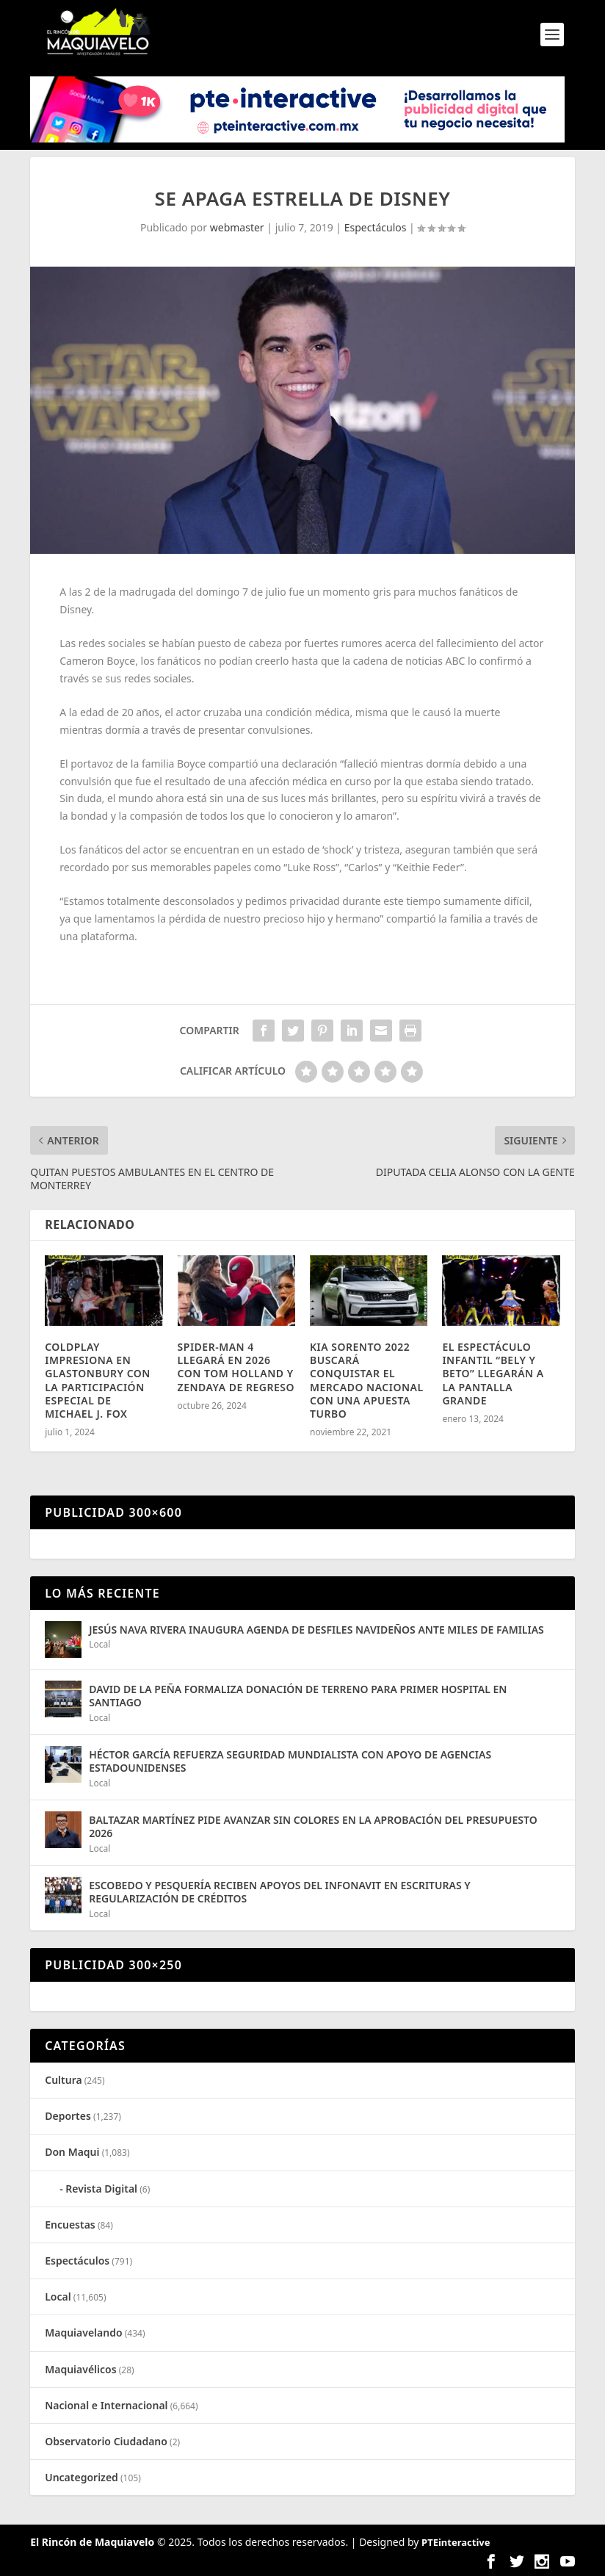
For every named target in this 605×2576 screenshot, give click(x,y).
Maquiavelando (83, 2332)
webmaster (237, 227)
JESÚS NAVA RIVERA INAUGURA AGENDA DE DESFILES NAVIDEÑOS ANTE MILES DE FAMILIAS (316, 1630)
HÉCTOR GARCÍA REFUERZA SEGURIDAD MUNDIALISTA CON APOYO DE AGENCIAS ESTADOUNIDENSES (290, 1761)
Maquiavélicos (80, 2369)
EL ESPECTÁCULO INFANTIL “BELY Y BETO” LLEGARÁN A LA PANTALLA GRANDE (492, 1373)
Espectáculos (375, 227)
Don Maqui (72, 2152)
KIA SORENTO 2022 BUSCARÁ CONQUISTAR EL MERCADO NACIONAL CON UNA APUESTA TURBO (367, 1380)
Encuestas (70, 2225)
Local (99, 1644)
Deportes (68, 2116)
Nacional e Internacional (106, 2405)
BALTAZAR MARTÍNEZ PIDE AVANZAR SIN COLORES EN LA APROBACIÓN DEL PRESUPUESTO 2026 (313, 1826)
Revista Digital (101, 2189)
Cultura (63, 2080)
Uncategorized (81, 2477)
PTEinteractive (455, 2542)
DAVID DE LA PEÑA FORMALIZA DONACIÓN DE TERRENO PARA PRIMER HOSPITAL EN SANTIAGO (298, 1695)
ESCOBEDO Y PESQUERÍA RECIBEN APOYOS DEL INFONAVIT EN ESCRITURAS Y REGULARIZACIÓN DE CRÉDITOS (280, 1891)
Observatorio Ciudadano (106, 2441)
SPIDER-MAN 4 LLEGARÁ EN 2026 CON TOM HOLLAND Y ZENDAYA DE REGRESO (236, 1367)
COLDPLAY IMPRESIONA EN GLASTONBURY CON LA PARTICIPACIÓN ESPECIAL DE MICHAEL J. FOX (98, 1380)
